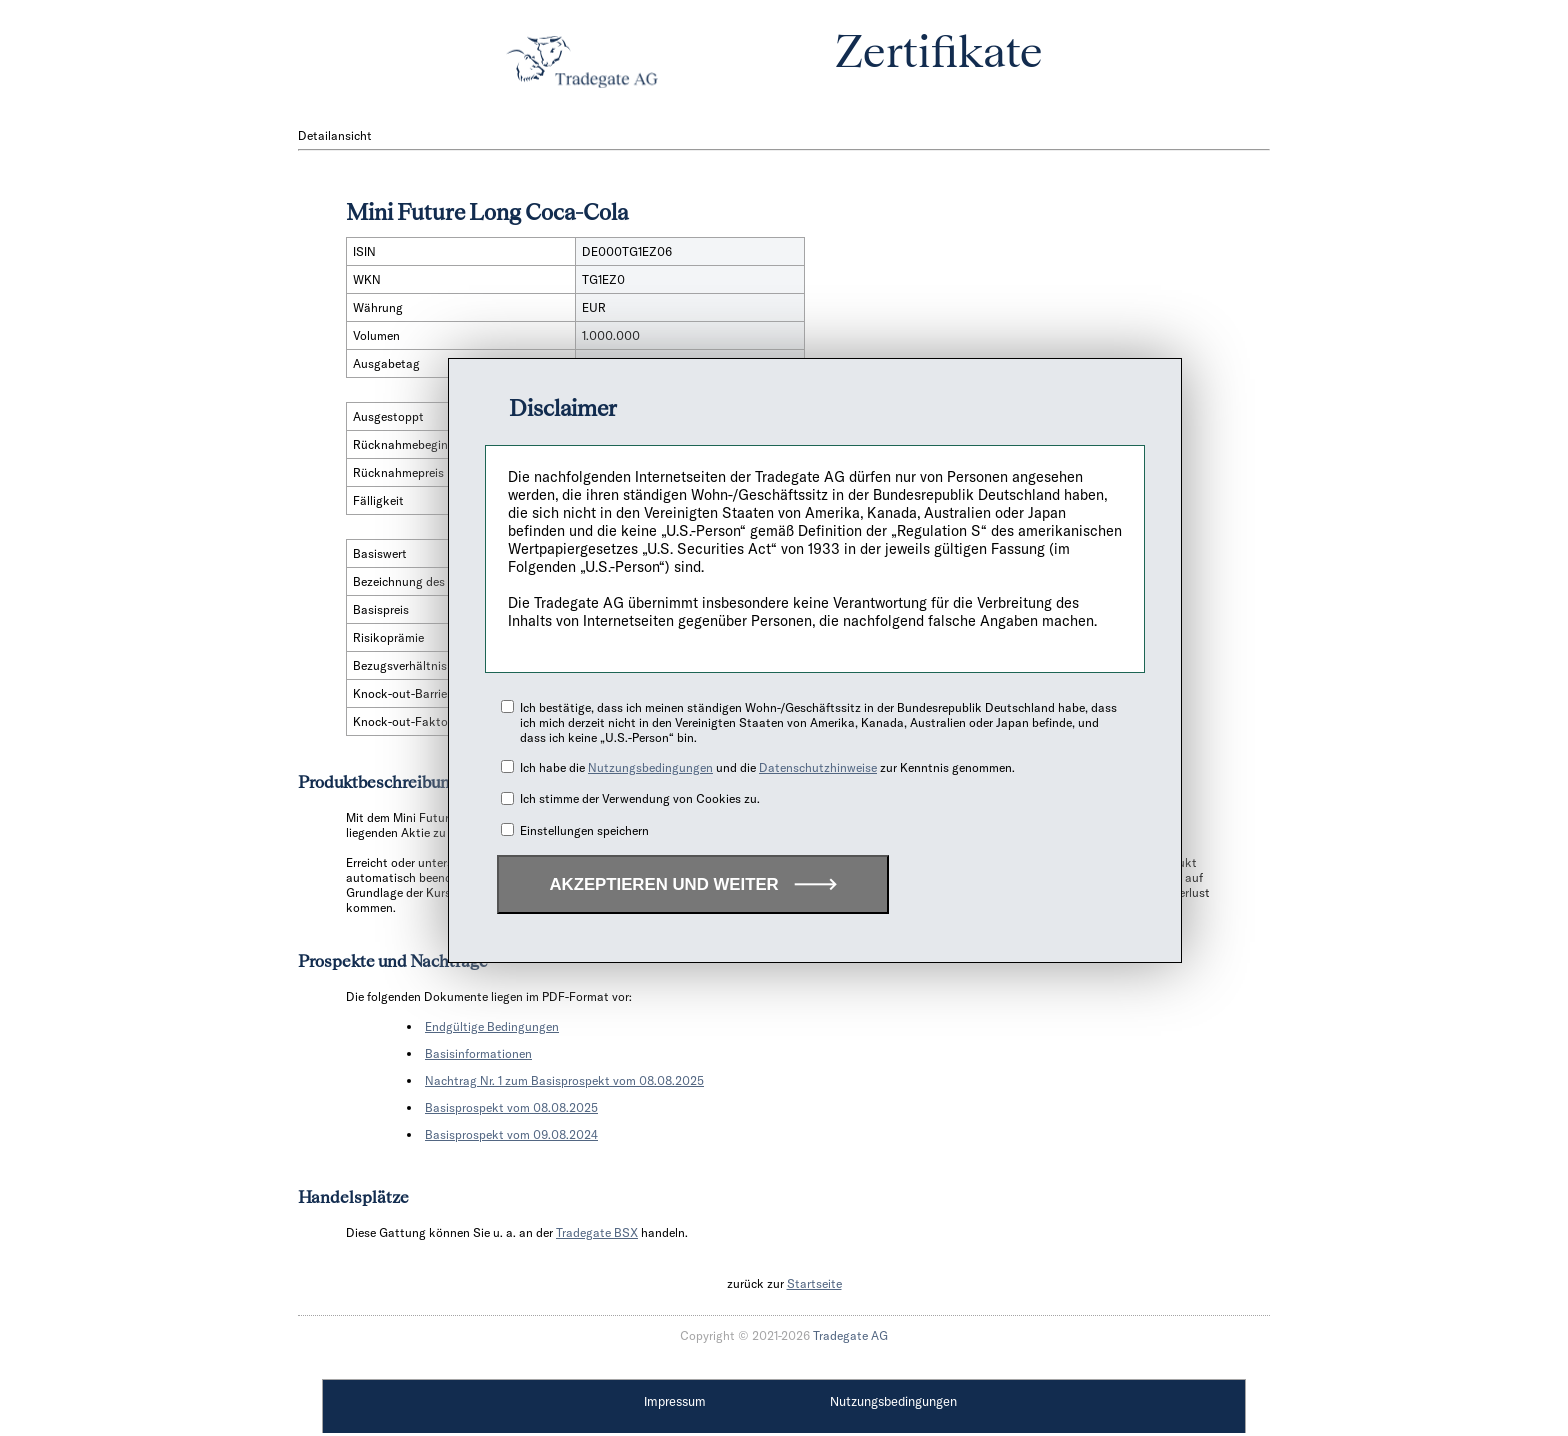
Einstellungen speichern (584, 830)
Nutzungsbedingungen (650, 767)
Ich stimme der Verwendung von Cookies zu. (640, 798)
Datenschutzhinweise (818, 767)
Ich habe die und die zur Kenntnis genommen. (767, 767)
